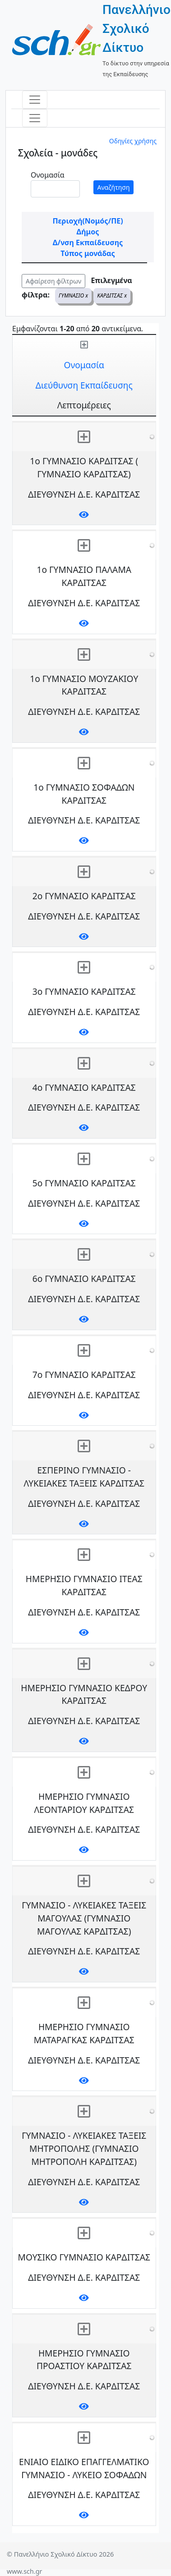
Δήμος (88, 232)
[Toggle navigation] (34, 100)
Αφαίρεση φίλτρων (53, 281)
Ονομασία (48, 175)
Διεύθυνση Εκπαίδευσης (84, 385)
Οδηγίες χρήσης (133, 141)
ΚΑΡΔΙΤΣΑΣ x (112, 295)
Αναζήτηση (113, 187)
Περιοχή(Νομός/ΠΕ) (87, 221)
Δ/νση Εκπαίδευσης (88, 242)
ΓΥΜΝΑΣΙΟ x (73, 295)
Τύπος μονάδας (87, 253)
